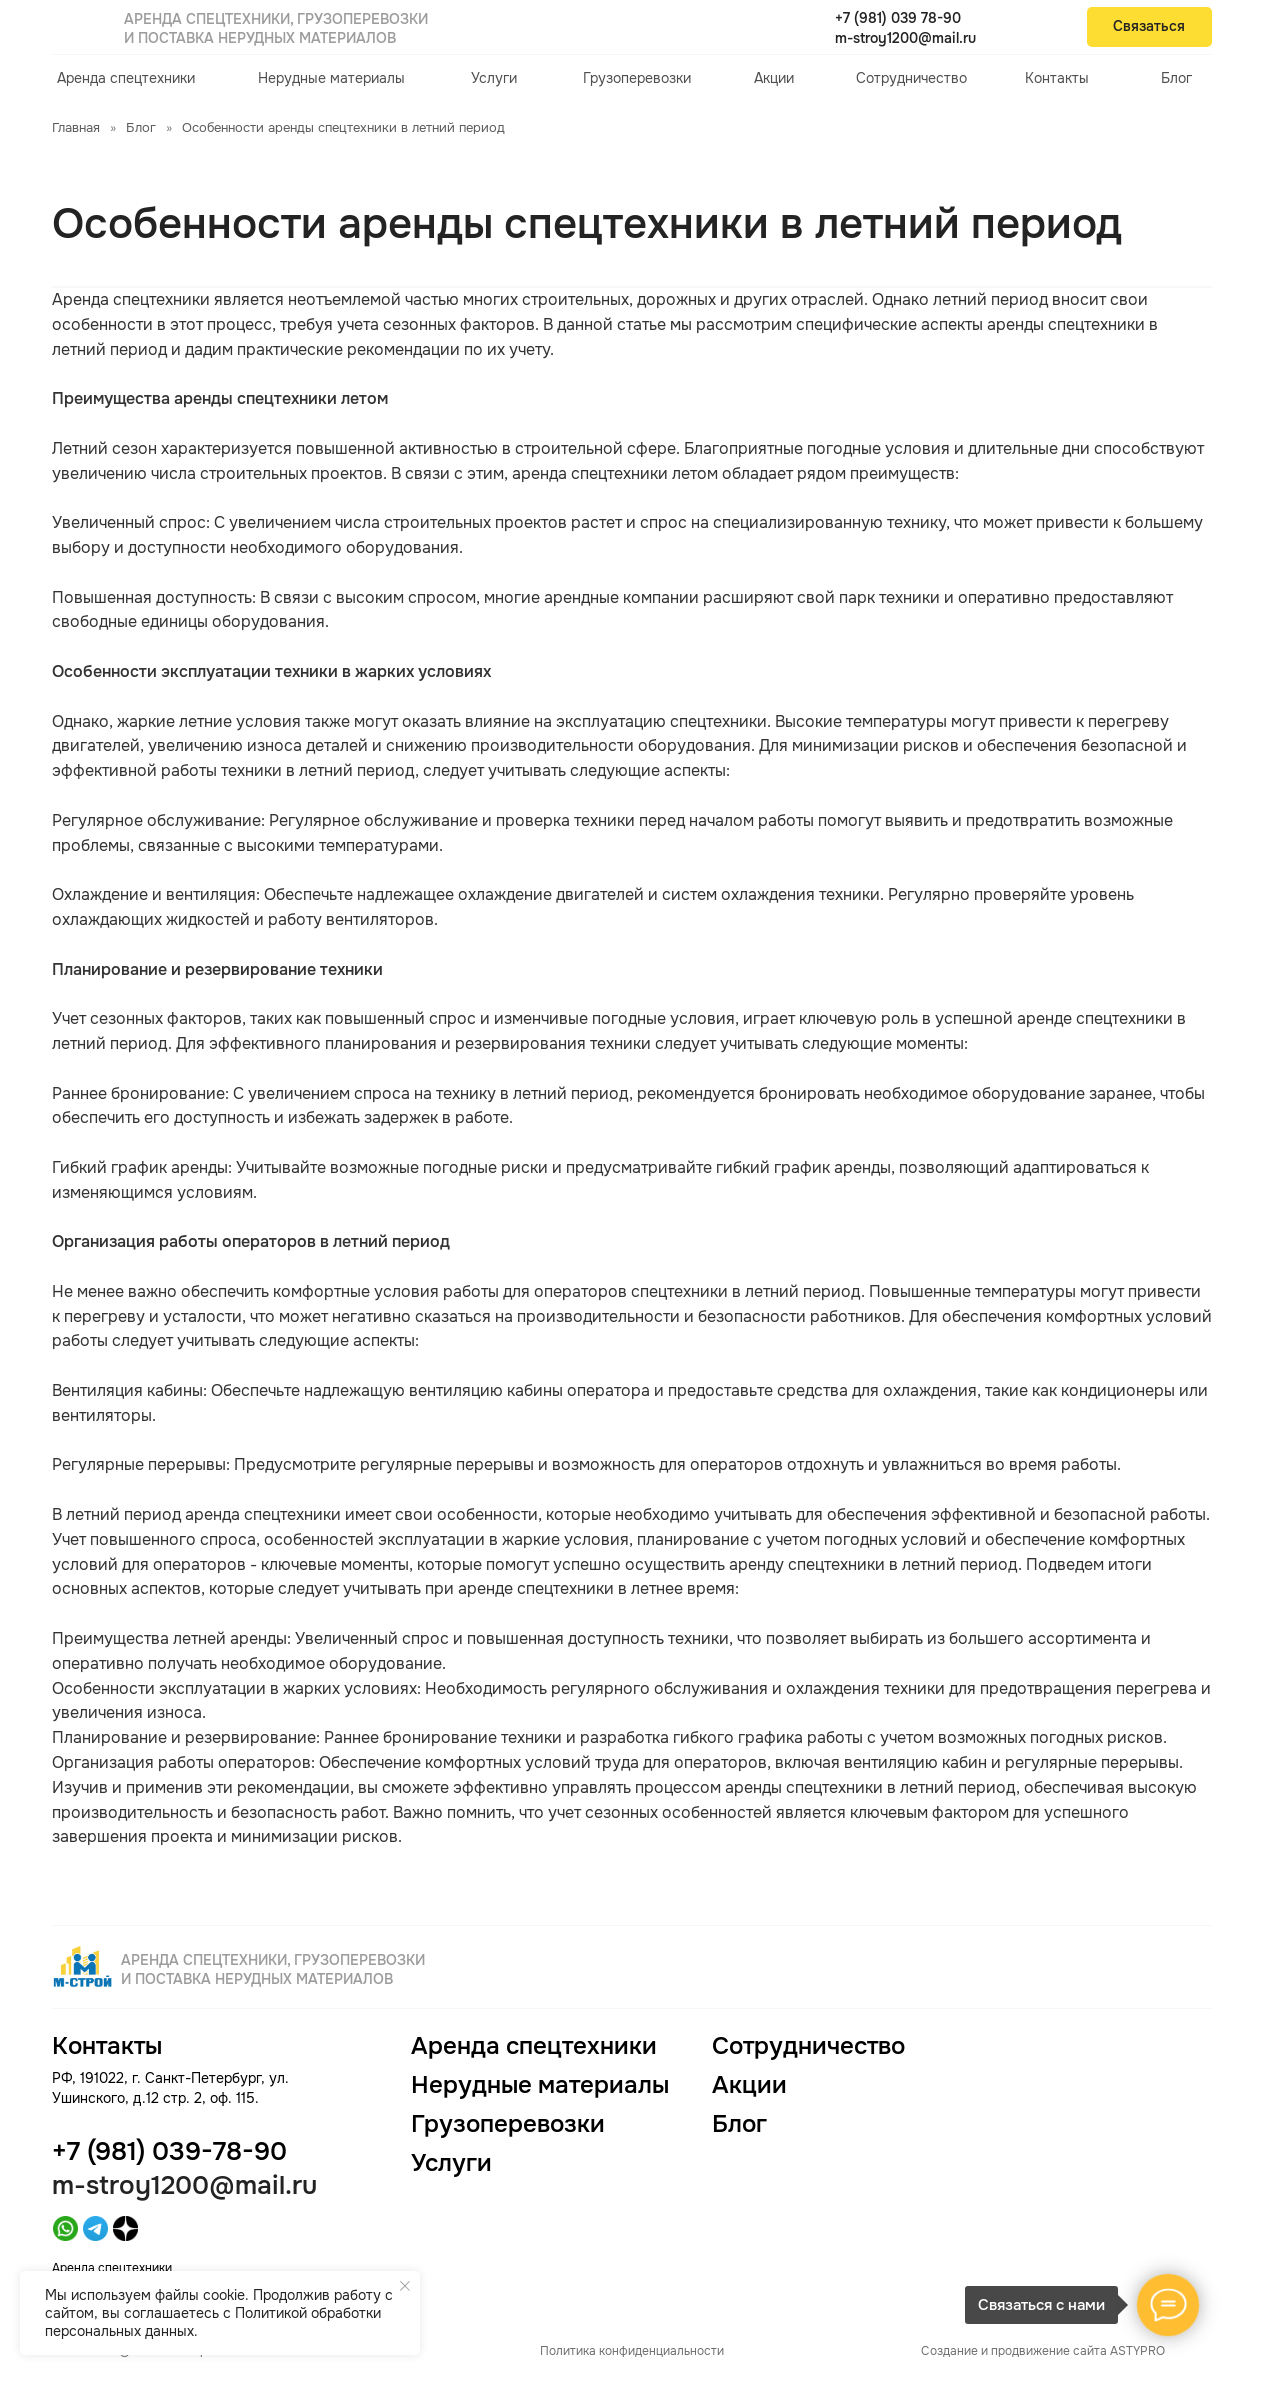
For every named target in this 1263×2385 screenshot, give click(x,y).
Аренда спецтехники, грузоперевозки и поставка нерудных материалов (276, 28)
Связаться (1149, 26)
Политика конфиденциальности (632, 2351)
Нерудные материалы (331, 78)
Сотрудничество (911, 78)
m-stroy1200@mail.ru (905, 38)
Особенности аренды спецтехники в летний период (343, 127)
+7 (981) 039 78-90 (898, 18)
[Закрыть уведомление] (405, 2286)
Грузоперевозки (637, 78)
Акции (774, 78)
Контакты (1057, 78)
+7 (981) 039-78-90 (169, 2151)
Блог (1176, 78)
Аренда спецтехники (126, 78)
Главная (76, 127)
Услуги (494, 78)
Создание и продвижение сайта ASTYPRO (1043, 2351)
